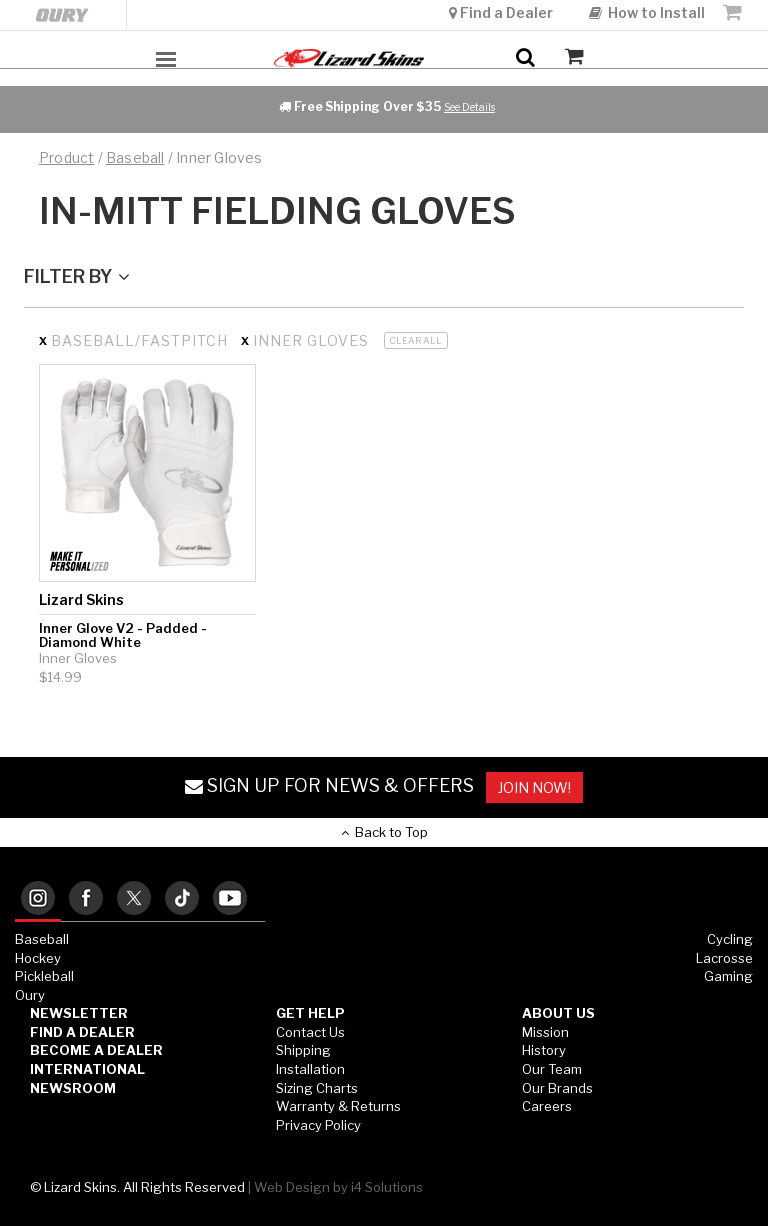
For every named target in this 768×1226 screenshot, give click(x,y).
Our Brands (557, 1088)
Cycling (730, 939)
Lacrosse (724, 958)
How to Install (647, 12)
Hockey (38, 958)
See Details (469, 107)
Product (66, 157)
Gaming (728, 976)
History (544, 1050)
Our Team (552, 1069)
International (87, 1069)
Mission (545, 1032)
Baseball (42, 939)
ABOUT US (558, 1013)
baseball (135, 157)
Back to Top (384, 832)
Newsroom (73, 1088)
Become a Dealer (96, 1050)
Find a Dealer (502, 12)
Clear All (416, 340)
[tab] (38, 899)
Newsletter (79, 1013)
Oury (30, 995)
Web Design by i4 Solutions (338, 1187)
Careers (547, 1106)
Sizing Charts (317, 1088)
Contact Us (310, 1032)
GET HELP (310, 1013)
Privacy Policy (318, 1125)
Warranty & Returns (338, 1106)
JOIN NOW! (534, 787)
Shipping (303, 1050)
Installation (310, 1069)
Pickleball (44, 976)
